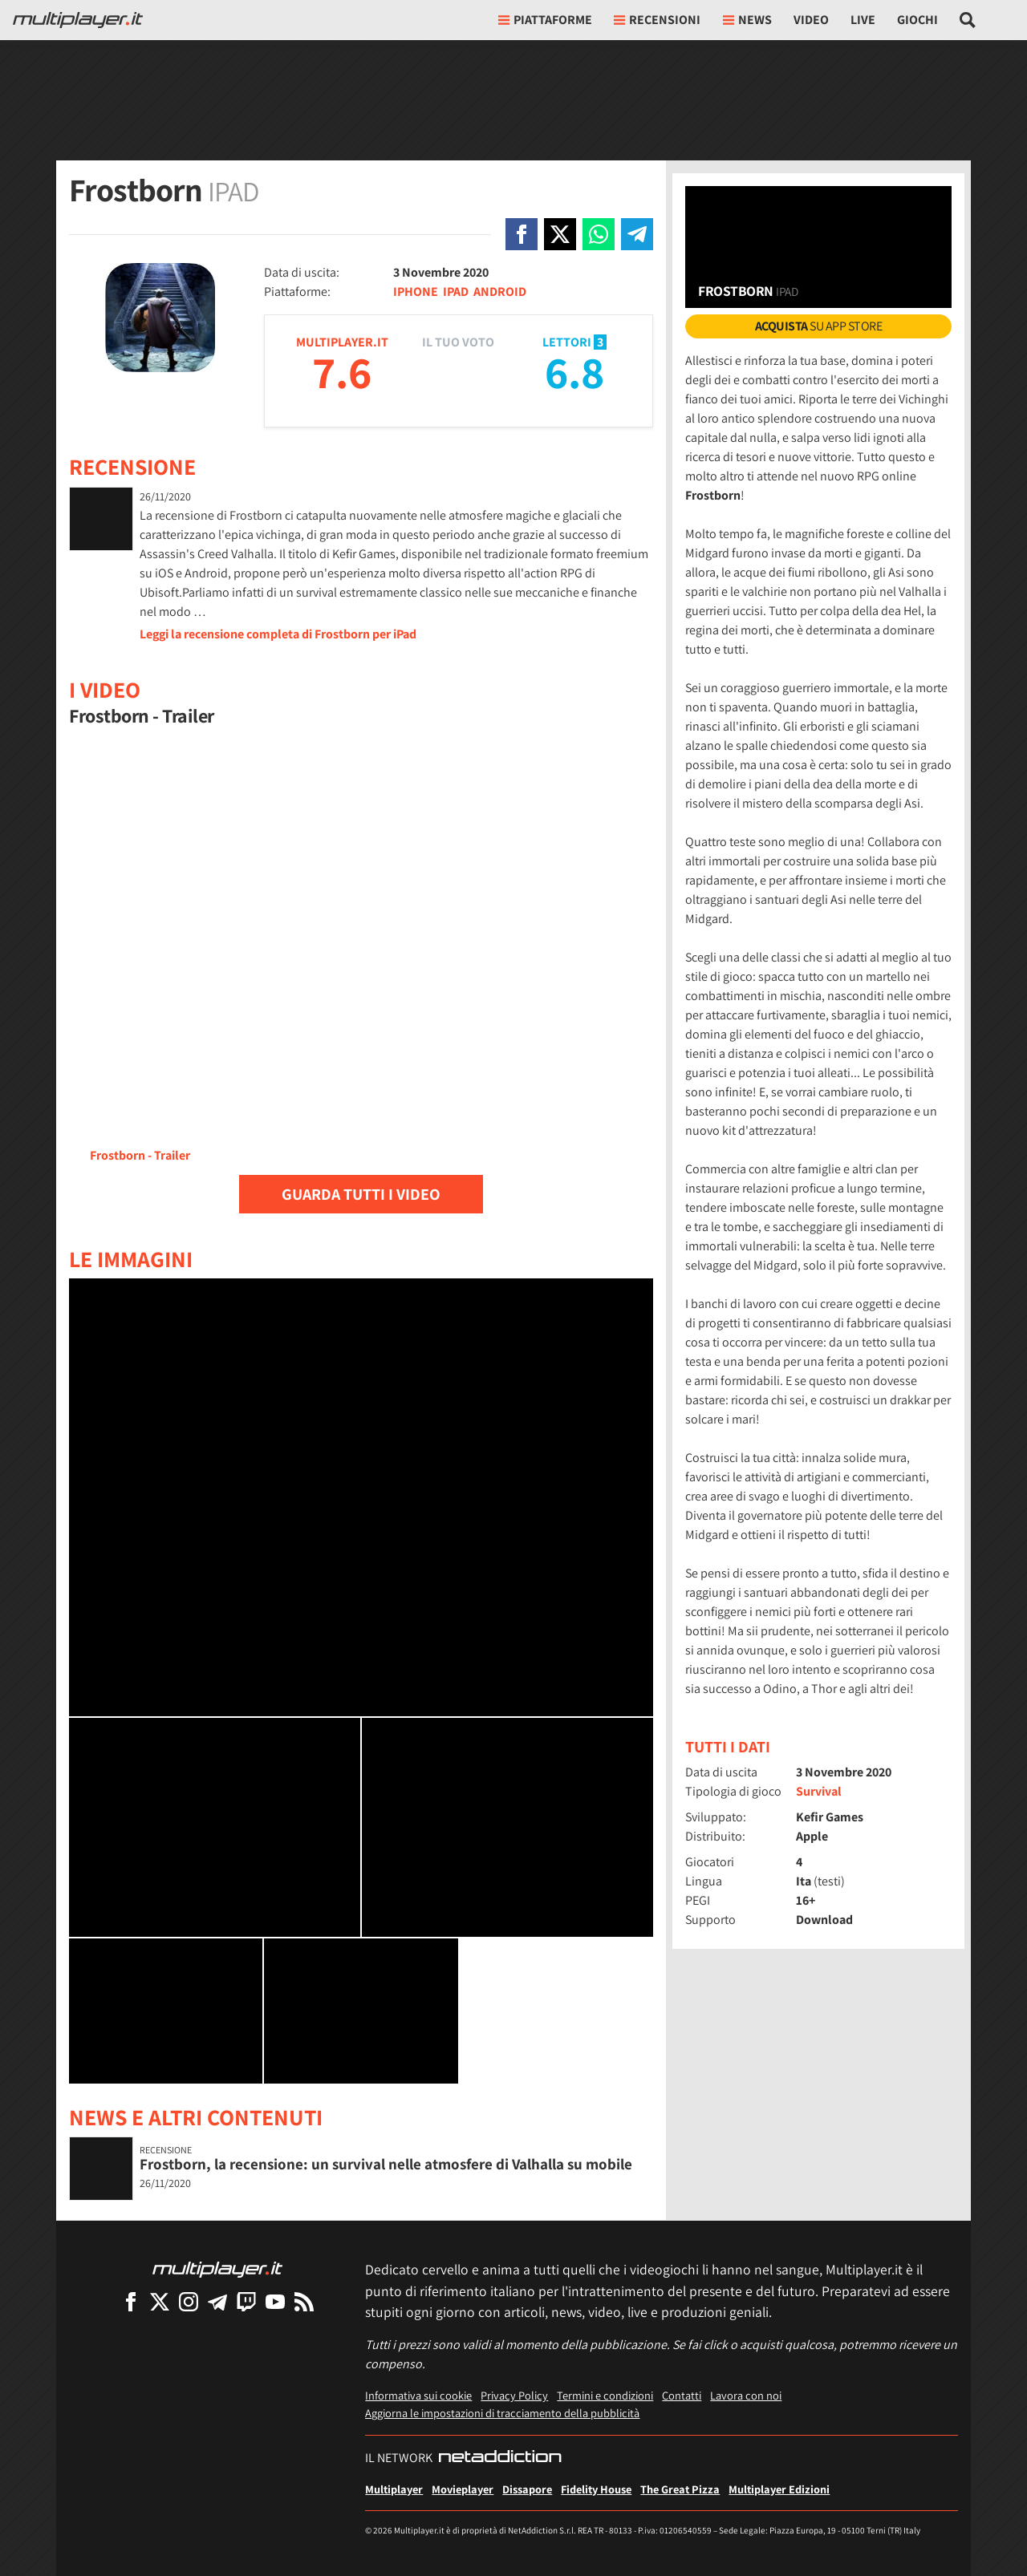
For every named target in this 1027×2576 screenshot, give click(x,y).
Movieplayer (462, 2489)
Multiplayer (394, 2489)
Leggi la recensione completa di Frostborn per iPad (278, 634)
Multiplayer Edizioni (779, 2489)
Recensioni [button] (657, 19)
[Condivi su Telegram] (637, 234)
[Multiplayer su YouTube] (275, 2301)
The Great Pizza (680, 2489)
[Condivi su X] (560, 234)
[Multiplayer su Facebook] (130, 2301)
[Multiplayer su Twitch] (246, 2301)
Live (862, 19)
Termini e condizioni (605, 2395)
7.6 (341, 371)
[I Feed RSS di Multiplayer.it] (304, 2301)
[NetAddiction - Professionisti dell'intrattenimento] (500, 2458)
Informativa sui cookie (418, 2395)
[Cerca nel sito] (968, 20)
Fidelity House (596, 2489)
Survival (819, 1791)
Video (811, 19)
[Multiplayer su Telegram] (217, 2301)
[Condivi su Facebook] (521, 234)
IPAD (456, 291)
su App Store (819, 326)
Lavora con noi (745, 2395)
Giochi (917, 19)
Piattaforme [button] (545, 19)
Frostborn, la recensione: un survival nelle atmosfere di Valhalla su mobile (386, 2163)
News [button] (747, 19)
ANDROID (499, 291)
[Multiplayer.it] (78, 20)
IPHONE (415, 291)
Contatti (681, 2395)
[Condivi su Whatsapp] (599, 234)
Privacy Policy (514, 2395)
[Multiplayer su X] (159, 2301)
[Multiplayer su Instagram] (188, 2301)
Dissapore (527, 2489)
